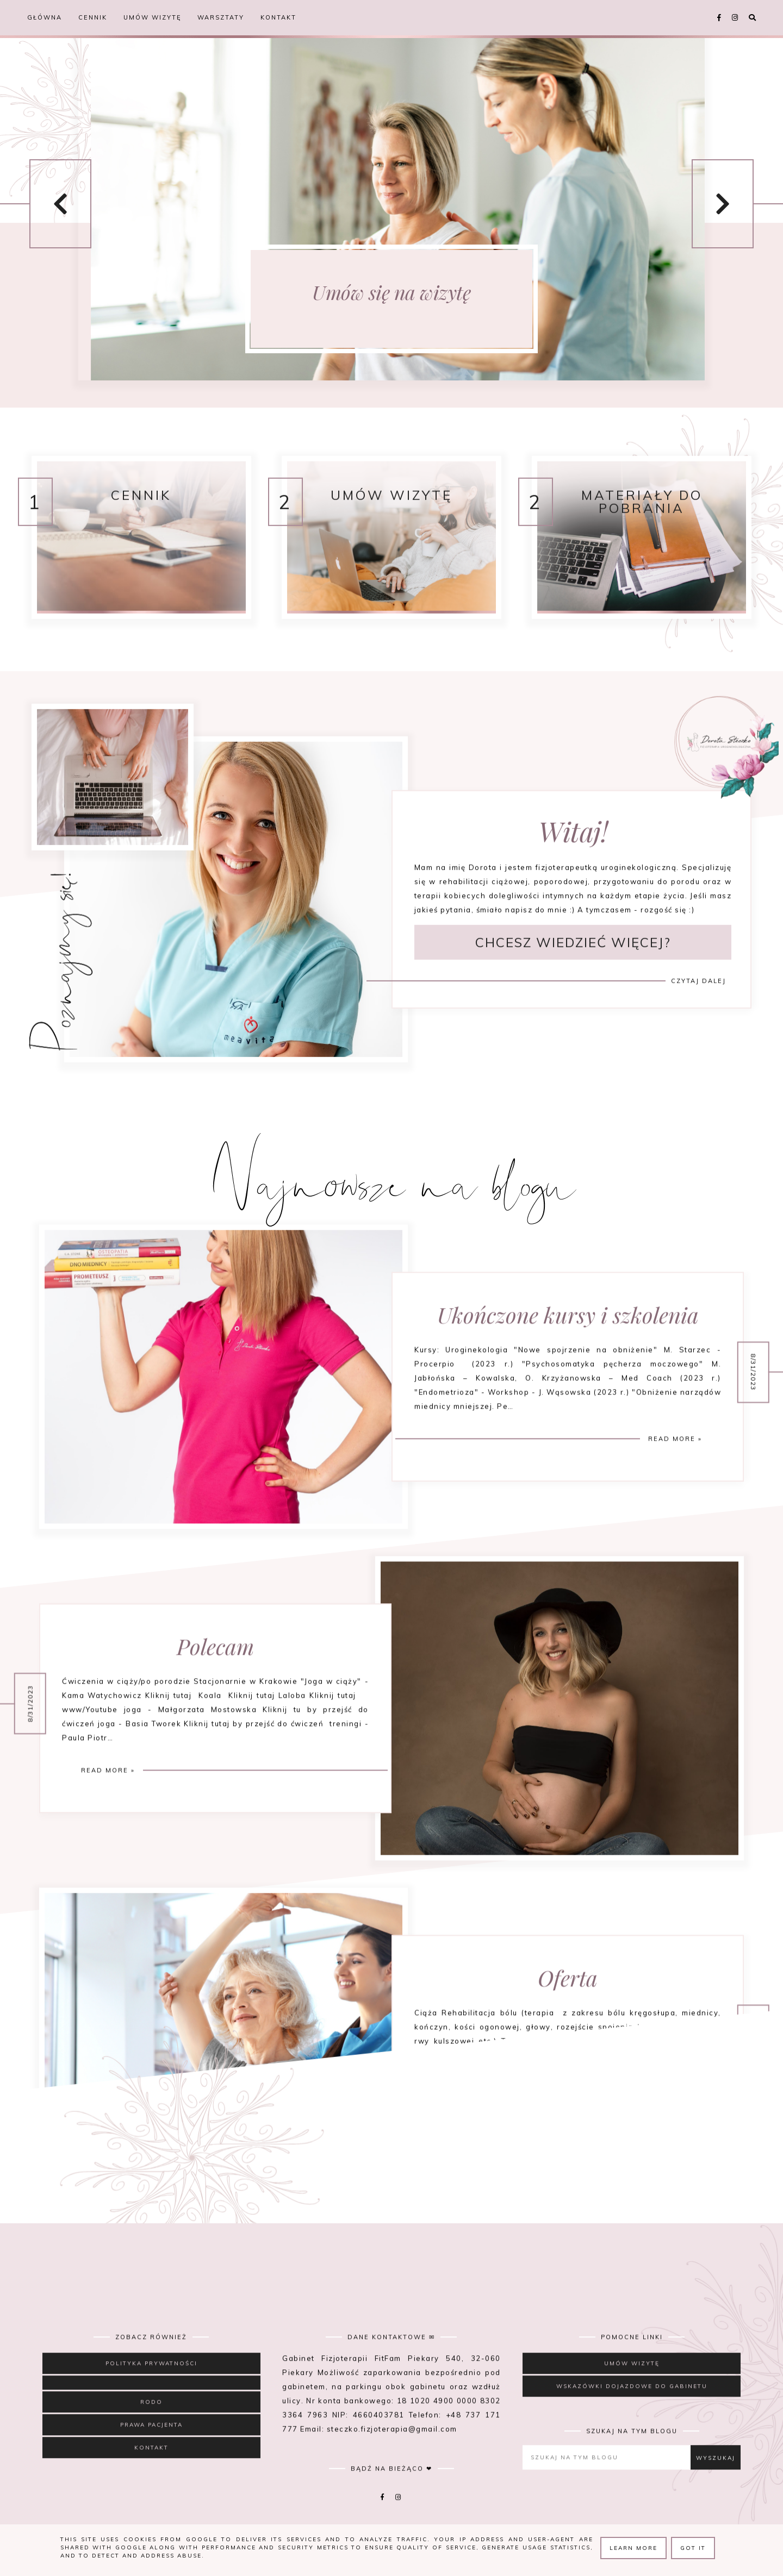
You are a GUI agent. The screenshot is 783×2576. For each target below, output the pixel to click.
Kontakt (278, 17)
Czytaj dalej (698, 1022)
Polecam (215, 1695)
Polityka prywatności (151, 2396)
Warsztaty (220, 17)
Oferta (568, 2026)
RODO (151, 2435)
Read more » (675, 1488)
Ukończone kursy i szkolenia (568, 1363)
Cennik (92, 17)
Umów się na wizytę (391, 292)
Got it (693, 2548)
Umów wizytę (152, 17)
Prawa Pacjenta (151, 2457)
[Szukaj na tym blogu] (610, 2490)
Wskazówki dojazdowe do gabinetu (631, 2419)
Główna (44, 17)
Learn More (633, 2548)
